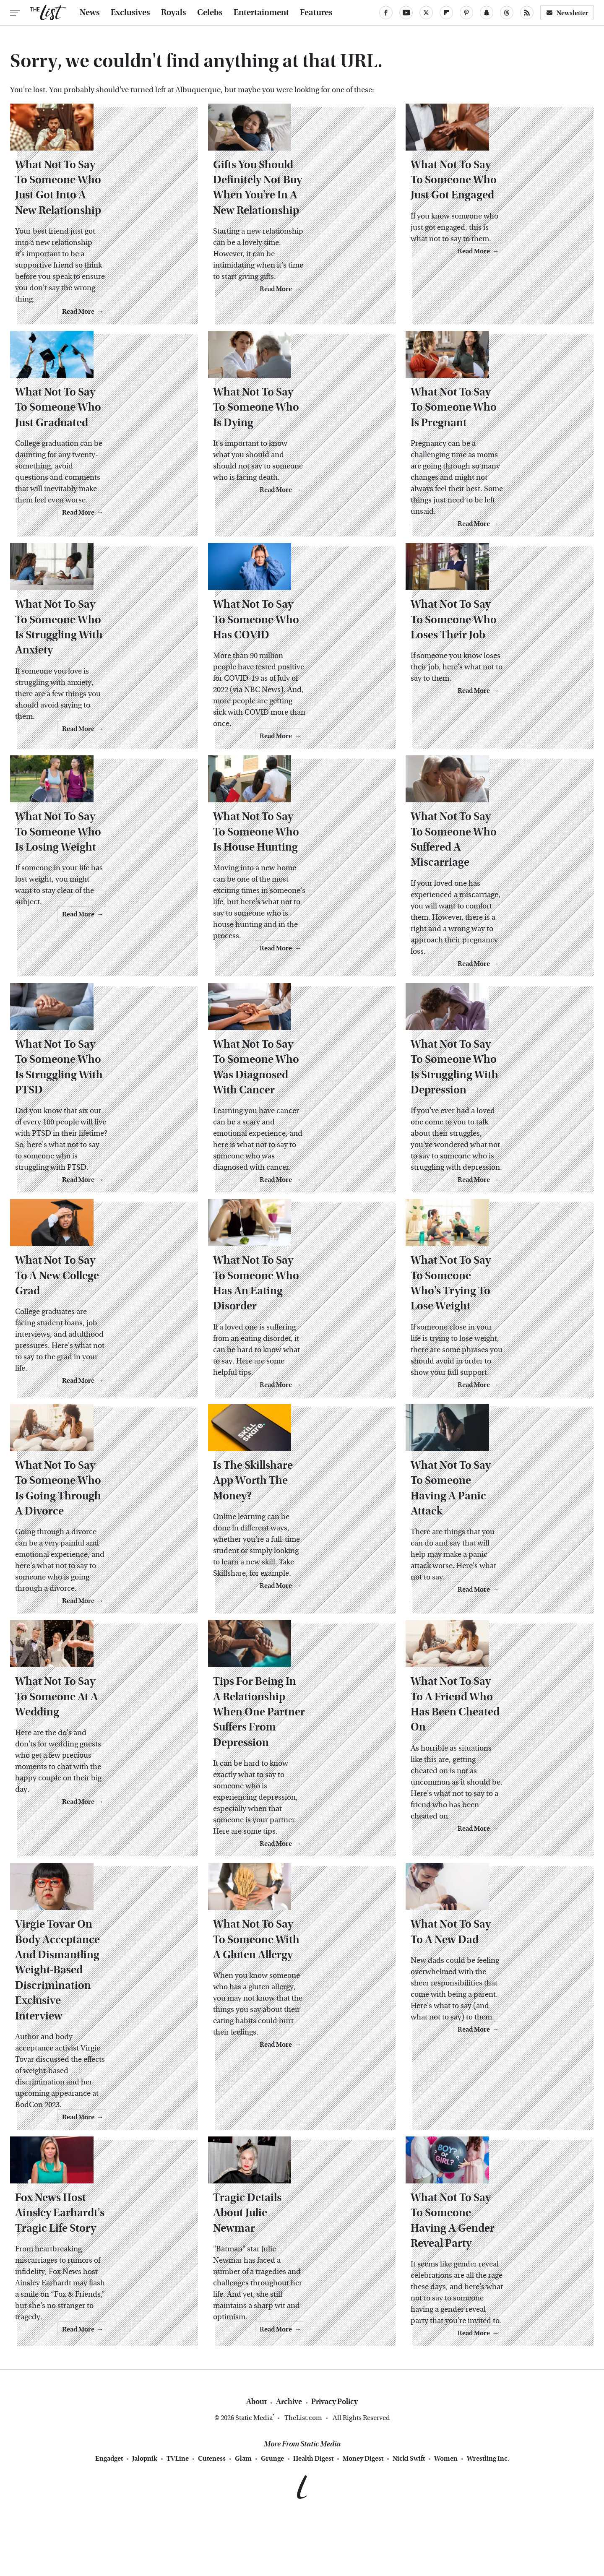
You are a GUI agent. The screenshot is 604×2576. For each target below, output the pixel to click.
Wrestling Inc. (488, 2517)
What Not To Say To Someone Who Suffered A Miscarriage (489, 914)
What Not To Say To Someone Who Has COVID (291, 690)
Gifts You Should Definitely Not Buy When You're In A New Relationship (295, 234)
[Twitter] (426, 12)
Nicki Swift (409, 2517)
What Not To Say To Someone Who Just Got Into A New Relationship (93, 234)
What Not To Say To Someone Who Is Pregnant (489, 466)
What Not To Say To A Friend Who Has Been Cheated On (487, 1815)
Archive (289, 2460)
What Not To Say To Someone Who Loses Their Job (489, 690)
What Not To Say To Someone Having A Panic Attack (489, 1591)
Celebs (210, 13)
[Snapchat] (486, 12)
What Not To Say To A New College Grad (86, 1378)
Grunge (272, 2517)
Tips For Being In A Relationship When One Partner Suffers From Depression (299, 1823)
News (90, 13)
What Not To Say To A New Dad (493, 2047)
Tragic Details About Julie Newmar (282, 2309)
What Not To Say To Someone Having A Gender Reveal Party (491, 2309)
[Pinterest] (466, 12)
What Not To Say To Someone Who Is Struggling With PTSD (93, 1138)
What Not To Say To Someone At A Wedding (100, 1815)
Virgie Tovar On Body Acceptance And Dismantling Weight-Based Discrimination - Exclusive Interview (97, 2070)
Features (316, 13)
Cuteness (212, 2517)
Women (446, 2517)
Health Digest (313, 2517)
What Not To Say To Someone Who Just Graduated (93, 466)
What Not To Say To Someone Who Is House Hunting (291, 914)
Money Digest (363, 2517)
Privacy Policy (334, 2460)
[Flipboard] (446, 12)
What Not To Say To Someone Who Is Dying (291, 466)
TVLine (178, 2517)
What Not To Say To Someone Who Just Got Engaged (489, 226)
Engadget (109, 2517)
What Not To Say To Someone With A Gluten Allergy (291, 2055)
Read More (164, 323)
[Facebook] (386, 12)
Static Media (254, 2476)
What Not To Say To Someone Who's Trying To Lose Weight (489, 1378)
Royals (173, 13)
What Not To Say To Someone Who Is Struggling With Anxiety (98, 690)
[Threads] (506, 12)
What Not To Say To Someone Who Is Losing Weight (93, 914)
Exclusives (130, 13)
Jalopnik (144, 2517)
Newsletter (567, 13)
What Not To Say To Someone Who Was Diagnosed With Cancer (291, 1146)
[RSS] (527, 12)
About (256, 2460)
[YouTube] (406, 12)
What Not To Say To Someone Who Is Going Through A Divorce (103, 1591)
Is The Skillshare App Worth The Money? (298, 1591)
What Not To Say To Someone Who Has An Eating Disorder (291, 1378)
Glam (243, 2517)
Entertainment (261, 13)
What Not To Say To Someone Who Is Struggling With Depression (489, 1146)
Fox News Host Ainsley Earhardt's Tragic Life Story (103, 2309)
